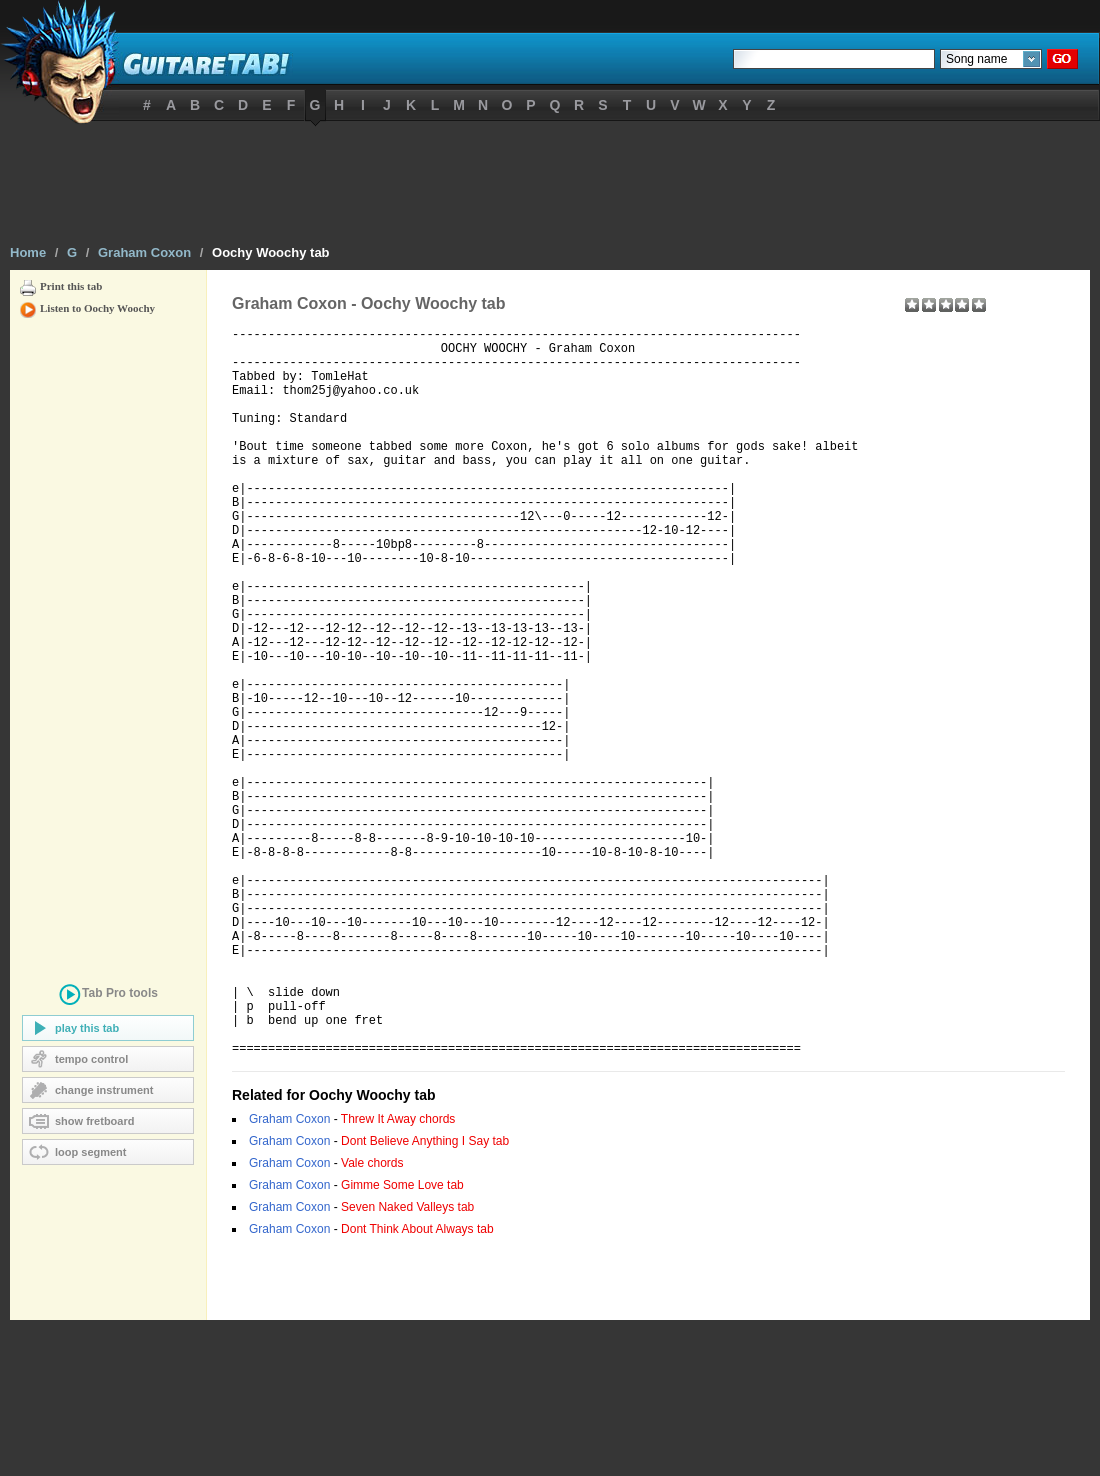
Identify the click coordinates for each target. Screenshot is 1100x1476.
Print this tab (71, 286)
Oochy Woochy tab (271, 252)
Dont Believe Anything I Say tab (425, 1297)
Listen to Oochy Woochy (97, 308)
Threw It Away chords (398, 1275)
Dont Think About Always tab (417, 1385)
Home (28, 252)
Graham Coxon (144, 252)
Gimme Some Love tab (402, 1341)
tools (108, 996)
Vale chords (372, 1319)
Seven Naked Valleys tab (407, 1363)
